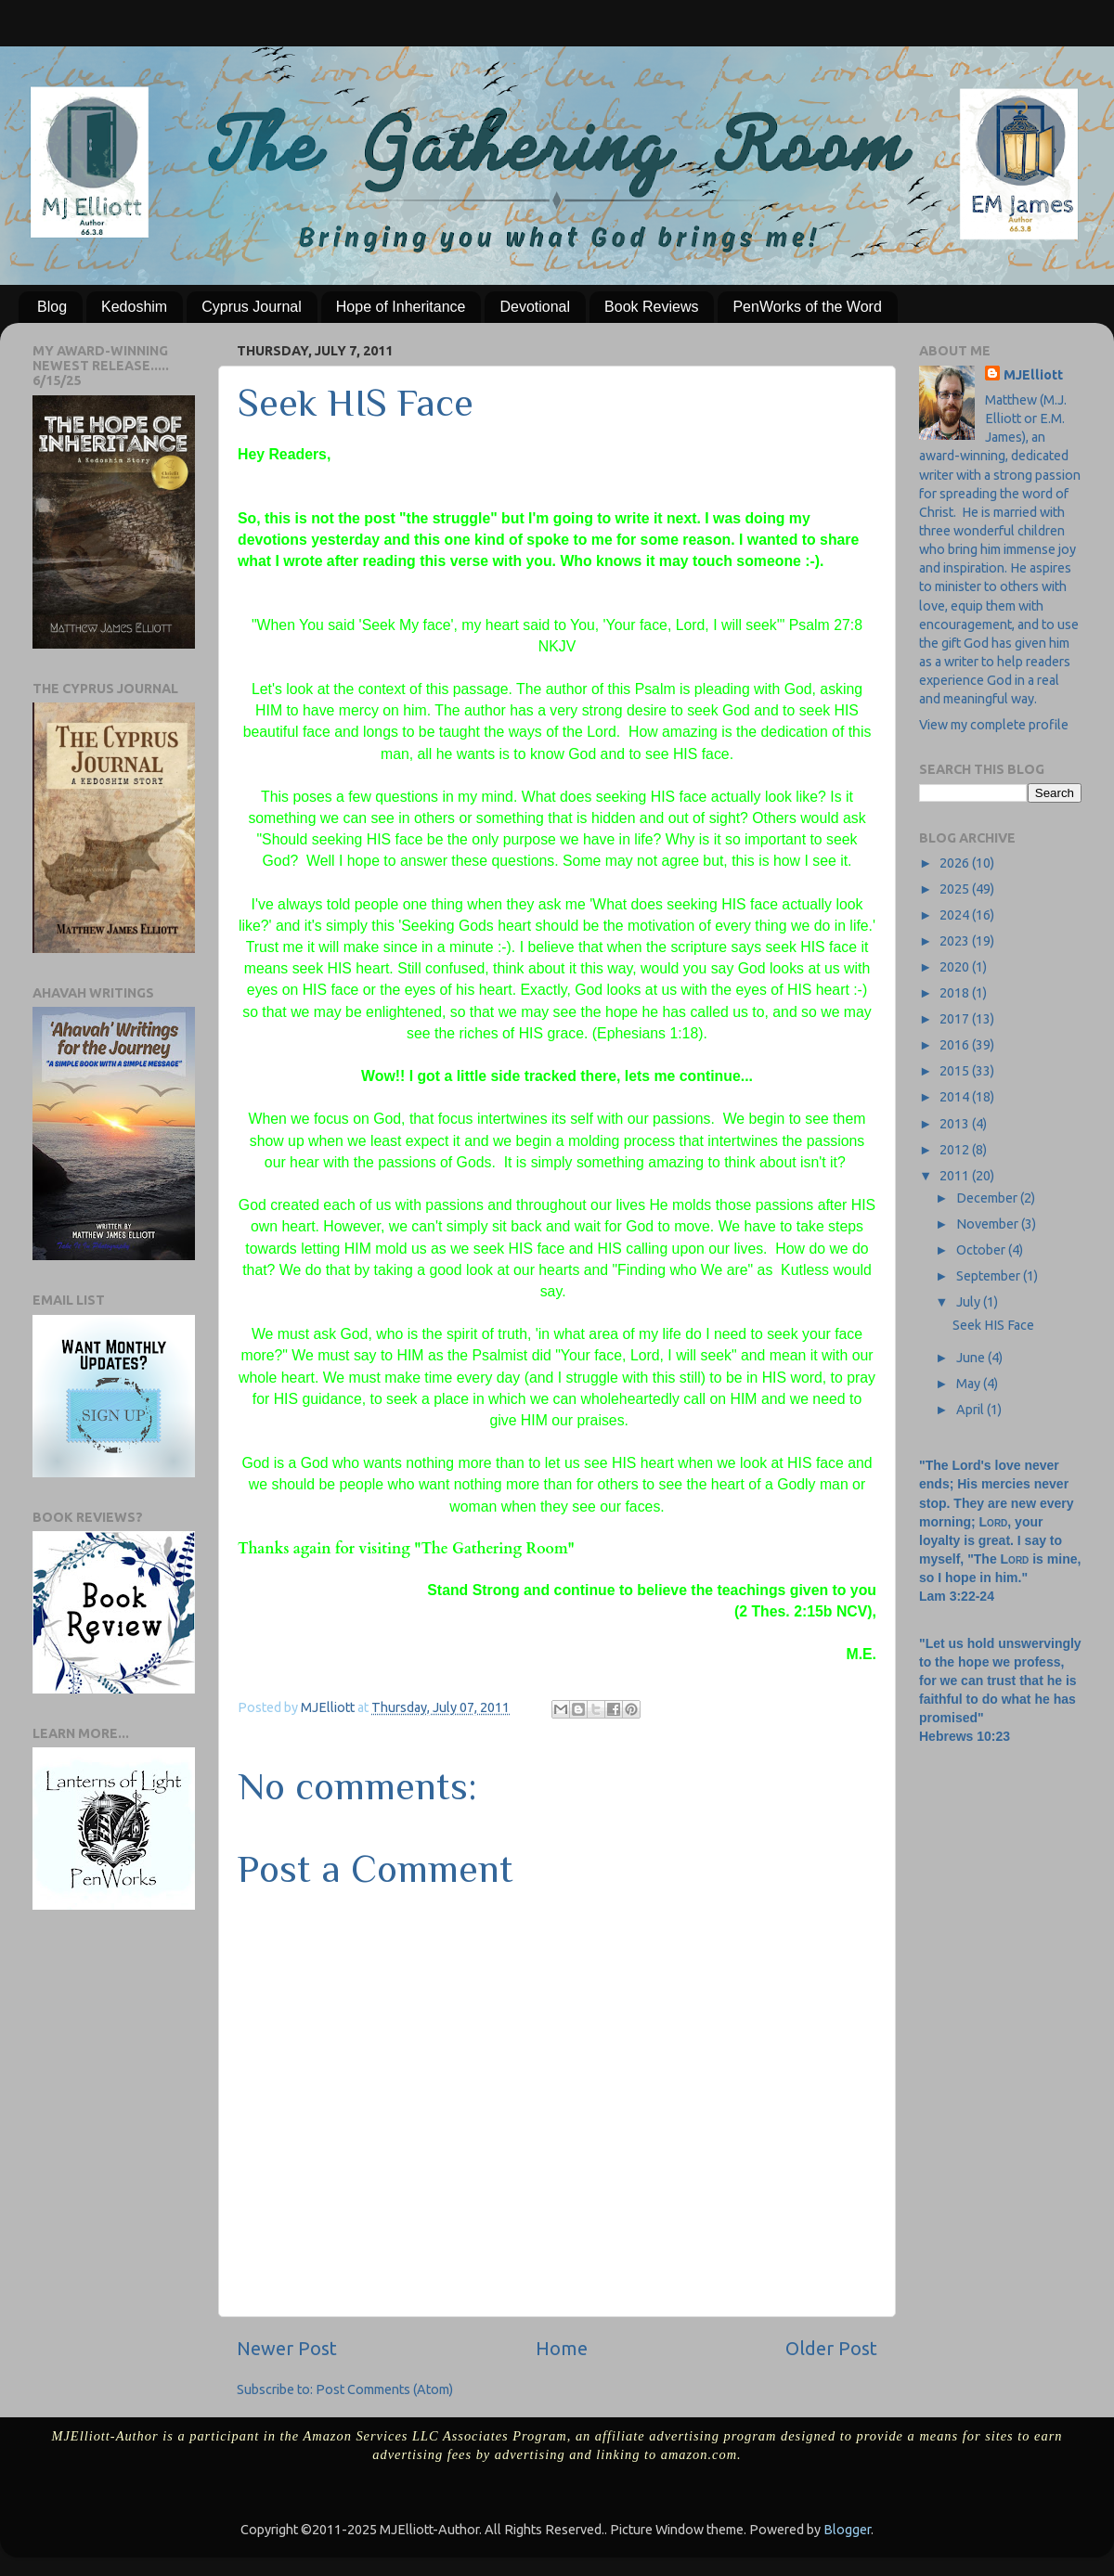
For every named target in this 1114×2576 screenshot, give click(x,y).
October (982, 1250)
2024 (955, 915)
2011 (955, 1175)
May (969, 1383)
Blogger (847, 2529)
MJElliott (1033, 374)
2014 (955, 1096)
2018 (955, 992)
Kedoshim (134, 307)
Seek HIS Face (993, 1325)
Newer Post (287, 2348)
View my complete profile (994, 724)
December (988, 1198)
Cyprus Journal (251, 307)
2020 (955, 967)
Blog (52, 307)
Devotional (534, 307)
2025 (955, 889)
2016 (955, 1044)
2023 (955, 941)
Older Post (831, 2348)
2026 (955, 863)
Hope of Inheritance (401, 307)
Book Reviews (651, 307)
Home (562, 2348)
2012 (955, 1149)
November (988, 1224)
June (972, 1357)
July (969, 1301)
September (989, 1276)
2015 (955, 1070)
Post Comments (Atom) (384, 2389)
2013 (955, 1123)
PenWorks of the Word (806, 307)
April (971, 1409)
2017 (955, 1018)
